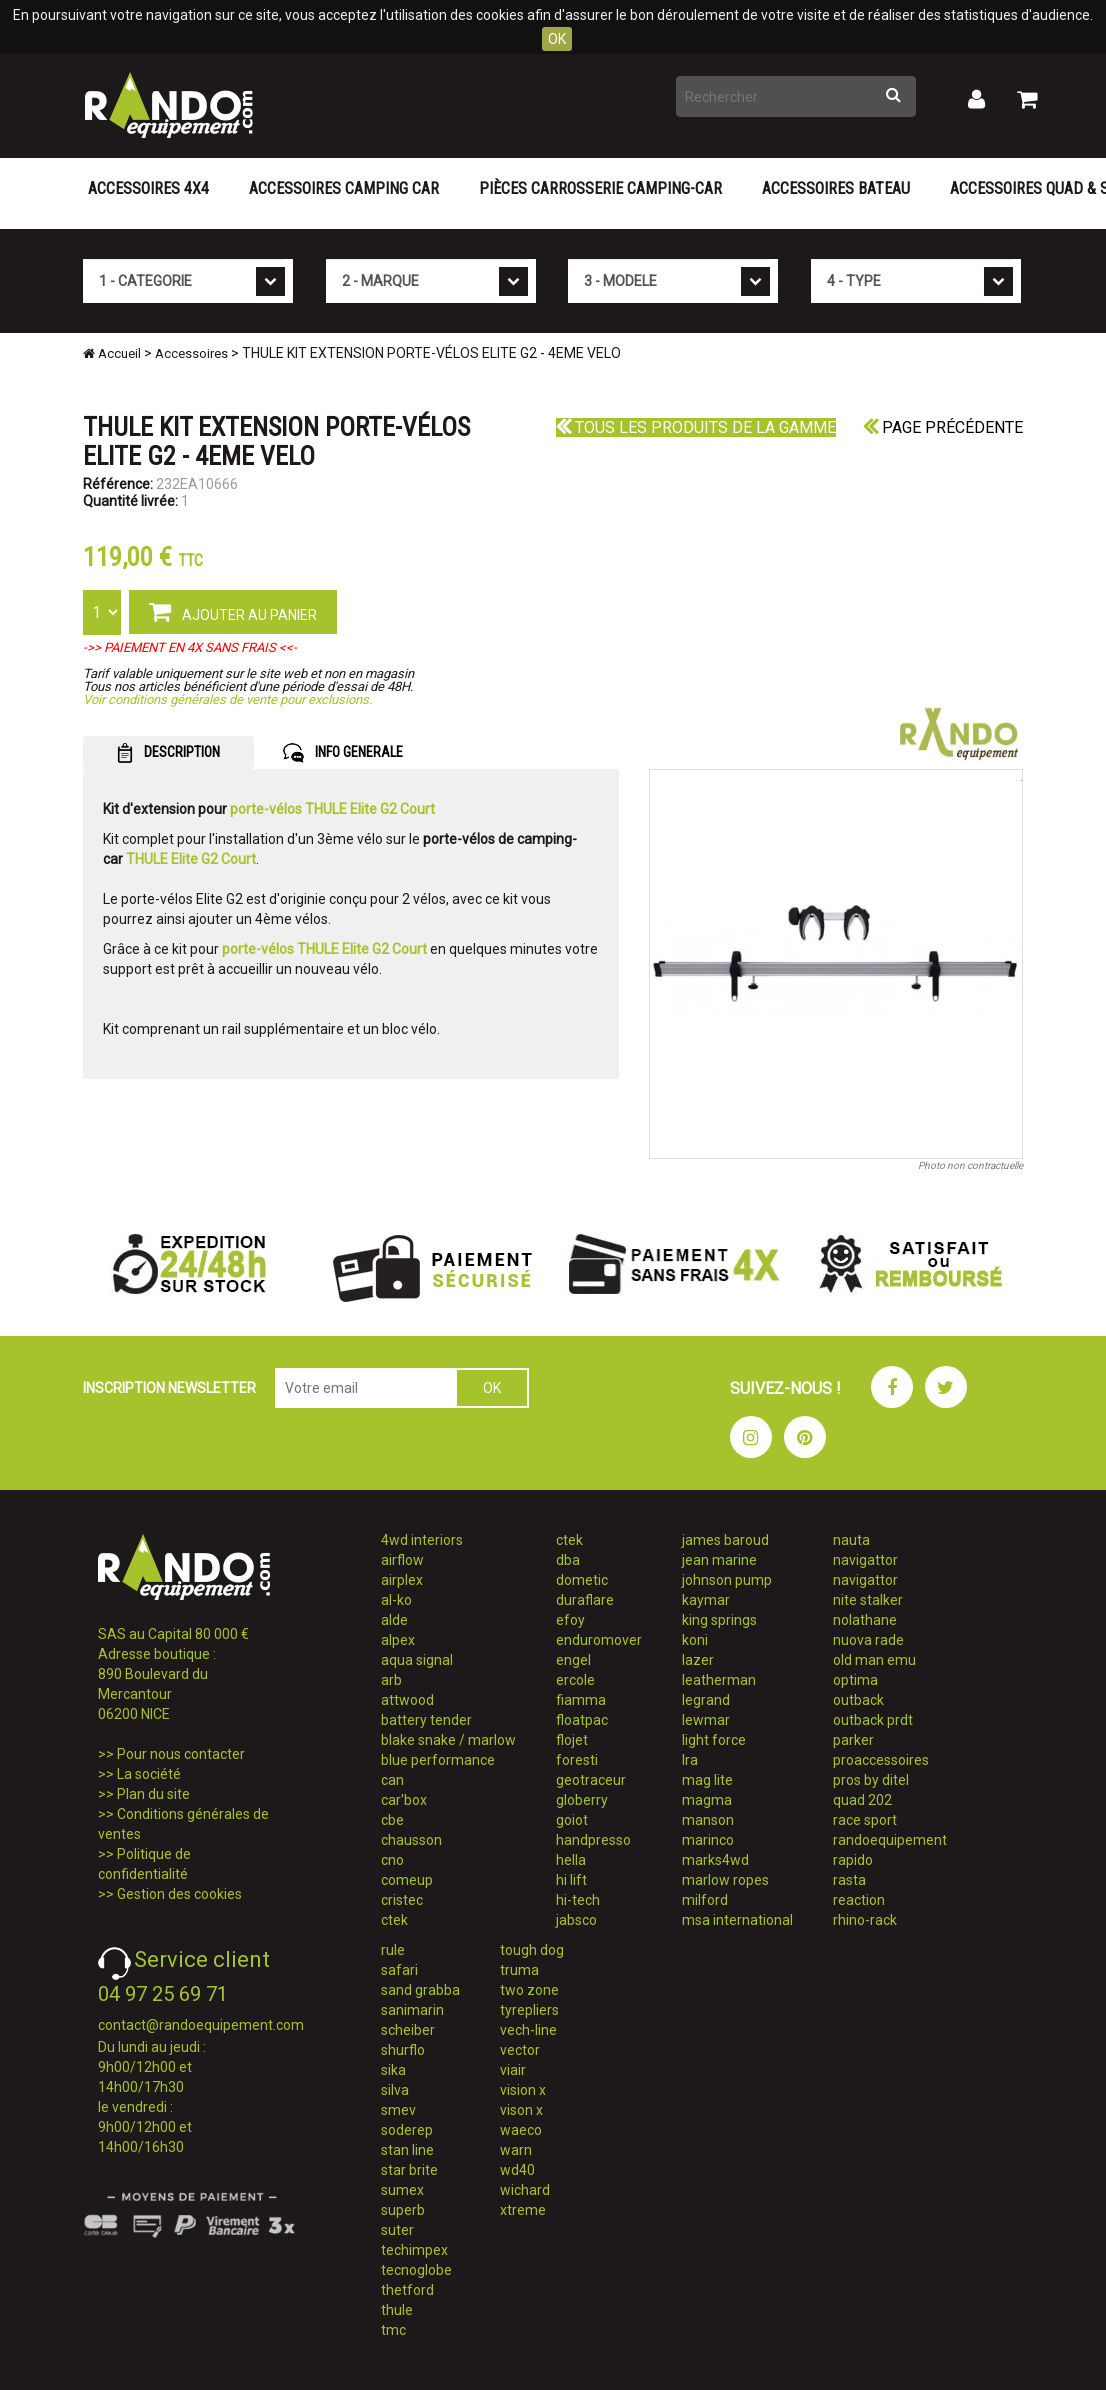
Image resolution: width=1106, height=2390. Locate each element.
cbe (392, 1820)
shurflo (403, 2050)
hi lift (571, 1880)
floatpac (582, 1720)
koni (695, 1640)
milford (705, 1900)
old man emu (874, 1660)
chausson (411, 1840)
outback (858, 1700)
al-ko (396, 1600)
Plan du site (153, 1794)
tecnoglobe (416, 2270)
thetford (407, 2290)
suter (397, 2230)
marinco (708, 1840)
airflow (402, 1560)
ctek (394, 1920)
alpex (398, 1640)
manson (708, 1820)
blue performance (438, 1760)
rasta (849, 1880)
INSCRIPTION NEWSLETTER (169, 1388)
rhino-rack (865, 1920)
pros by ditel (871, 1780)
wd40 (517, 2170)
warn (516, 2150)
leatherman (719, 1680)
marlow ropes (725, 1880)
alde (394, 1620)
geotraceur (591, 1780)
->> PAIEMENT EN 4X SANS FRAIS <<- (190, 647)
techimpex (414, 2250)
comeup (407, 1880)
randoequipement (890, 1840)
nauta (851, 1540)
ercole (575, 1680)
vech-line (528, 2030)
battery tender (426, 1720)
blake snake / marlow (448, 1740)
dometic (582, 1580)
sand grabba (420, 1990)
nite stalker (868, 1600)
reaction (859, 1900)
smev (398, 2110)
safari (399, 1970)
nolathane (865, 1620)
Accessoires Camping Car (344, 188)
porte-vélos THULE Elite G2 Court (332, 809)
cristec (402, 1900)
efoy (570, 1620)
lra (690, 1760)
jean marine (719, 1560)
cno (392, 1860)
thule (397, 2310)
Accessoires (191, 353)
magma (707, 1800)
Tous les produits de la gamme (696, 427)
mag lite (707, 1780)
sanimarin (412, 2010)
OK (557, 39)
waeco (521, 2130)
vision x (523, 2090)
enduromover (599, 1640)
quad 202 (862, 1800)
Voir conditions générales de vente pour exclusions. (227, 699)
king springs (719, 1620)
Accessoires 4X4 (148, 188)
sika (393, 2070)
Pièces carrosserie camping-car (600, 188)
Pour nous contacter (181, 1754)
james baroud (725, 1540)
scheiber (408, 2030)
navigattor (865, 1560)
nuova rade (868, 1640)
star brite (409, 2170)
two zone (529, 1990)
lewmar (706, 1720)
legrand (706, 1700)
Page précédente (943, 427)
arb (391, 1680)
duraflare (585, 1600)
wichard (525, 2190)
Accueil (112, 353)
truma (519, 1970)
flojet (572, 1740)
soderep (407, 2130)
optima (855, 1680)
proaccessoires (881, 1760)
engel (573, 1660)
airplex (402, 1580)
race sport (865, 1820)
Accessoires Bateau (836, 188)
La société (149, 1774)
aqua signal (417, 1660)
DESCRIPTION (168, 753)
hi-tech (578, 1900)
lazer (698, 1660)
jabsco (576, 1920)
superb (403, 2210)
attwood (407, 1700)
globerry (582, 1800)
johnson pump (727, 1580)
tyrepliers (529, 2010)
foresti (577, 1760)
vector (520, 2050)
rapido (853, 1860)
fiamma (581, 1700)
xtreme (523, 2210)
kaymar (706, 1600)
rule (393, 1950)
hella (571, 1860)
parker (853, 1740)
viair (513, 2070)
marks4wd (715, 1860)
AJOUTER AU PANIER (233, 611)
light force (714, 1740)
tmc (393, 2330)
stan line (407, 2150)
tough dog (532, 1950)
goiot (572, 1820)
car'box (404, 1800)
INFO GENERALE (343, 753)
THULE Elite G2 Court (191, 859)
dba (568, 1560)
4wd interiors (422, 1540)
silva (395, 2090)
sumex (402, 2190)
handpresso (593, 1840)
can (392, 1780)
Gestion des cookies (179, 1894)
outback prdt (873, 1720)
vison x (521, 2110)
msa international (737, 1920)
